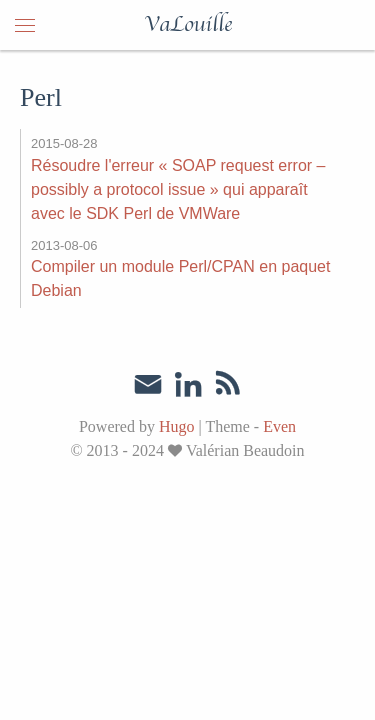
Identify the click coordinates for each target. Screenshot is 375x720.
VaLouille (188, 25)
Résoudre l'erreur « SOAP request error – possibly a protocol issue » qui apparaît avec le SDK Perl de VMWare (178, 189)
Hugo (177, 426)
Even (279, 426)
